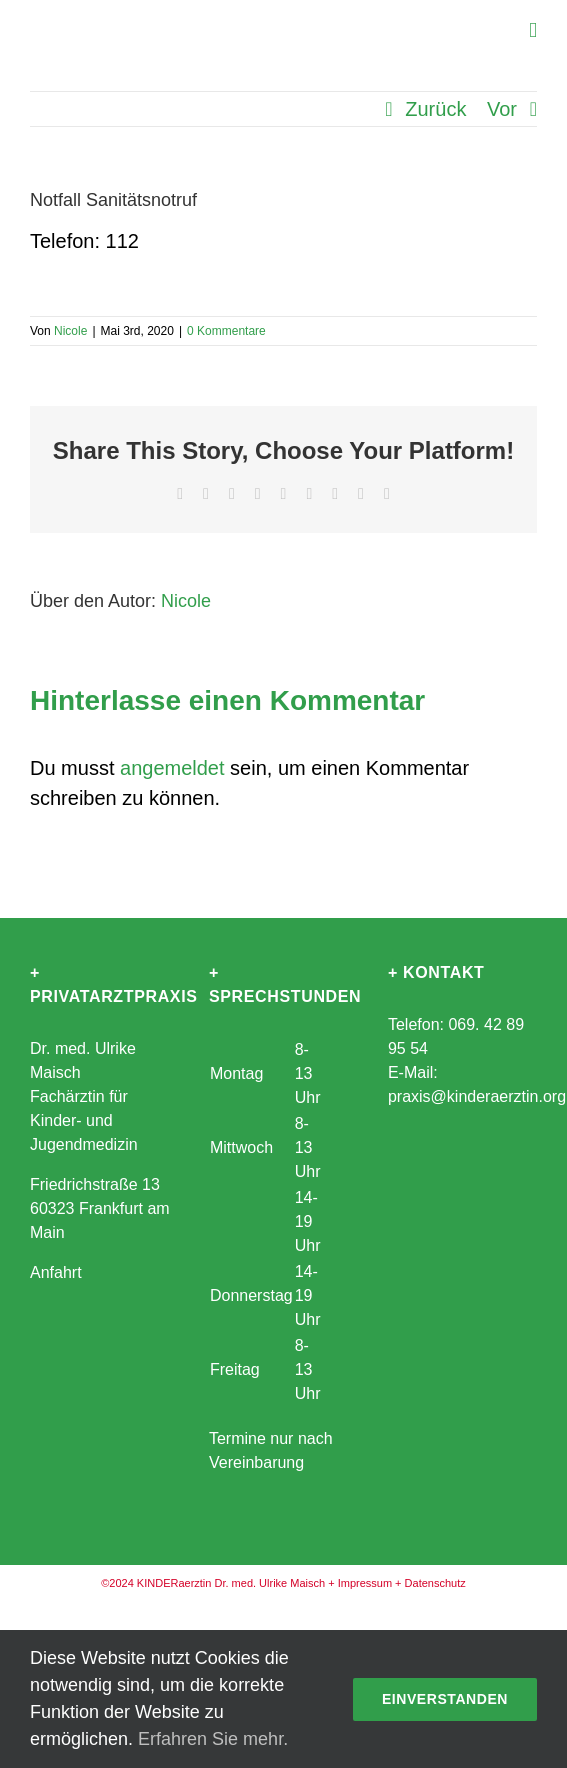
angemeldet (172, 768)
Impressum (365, 1583)
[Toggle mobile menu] (533, 30)
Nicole (70, 331)
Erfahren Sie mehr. (213, 1739)
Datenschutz (435, 1583)
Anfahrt (56, 1272)
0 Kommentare (226, 331)
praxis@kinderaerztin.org (477, 1096)
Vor (502, 109)
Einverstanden (445, 1699)
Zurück (435, 109)
